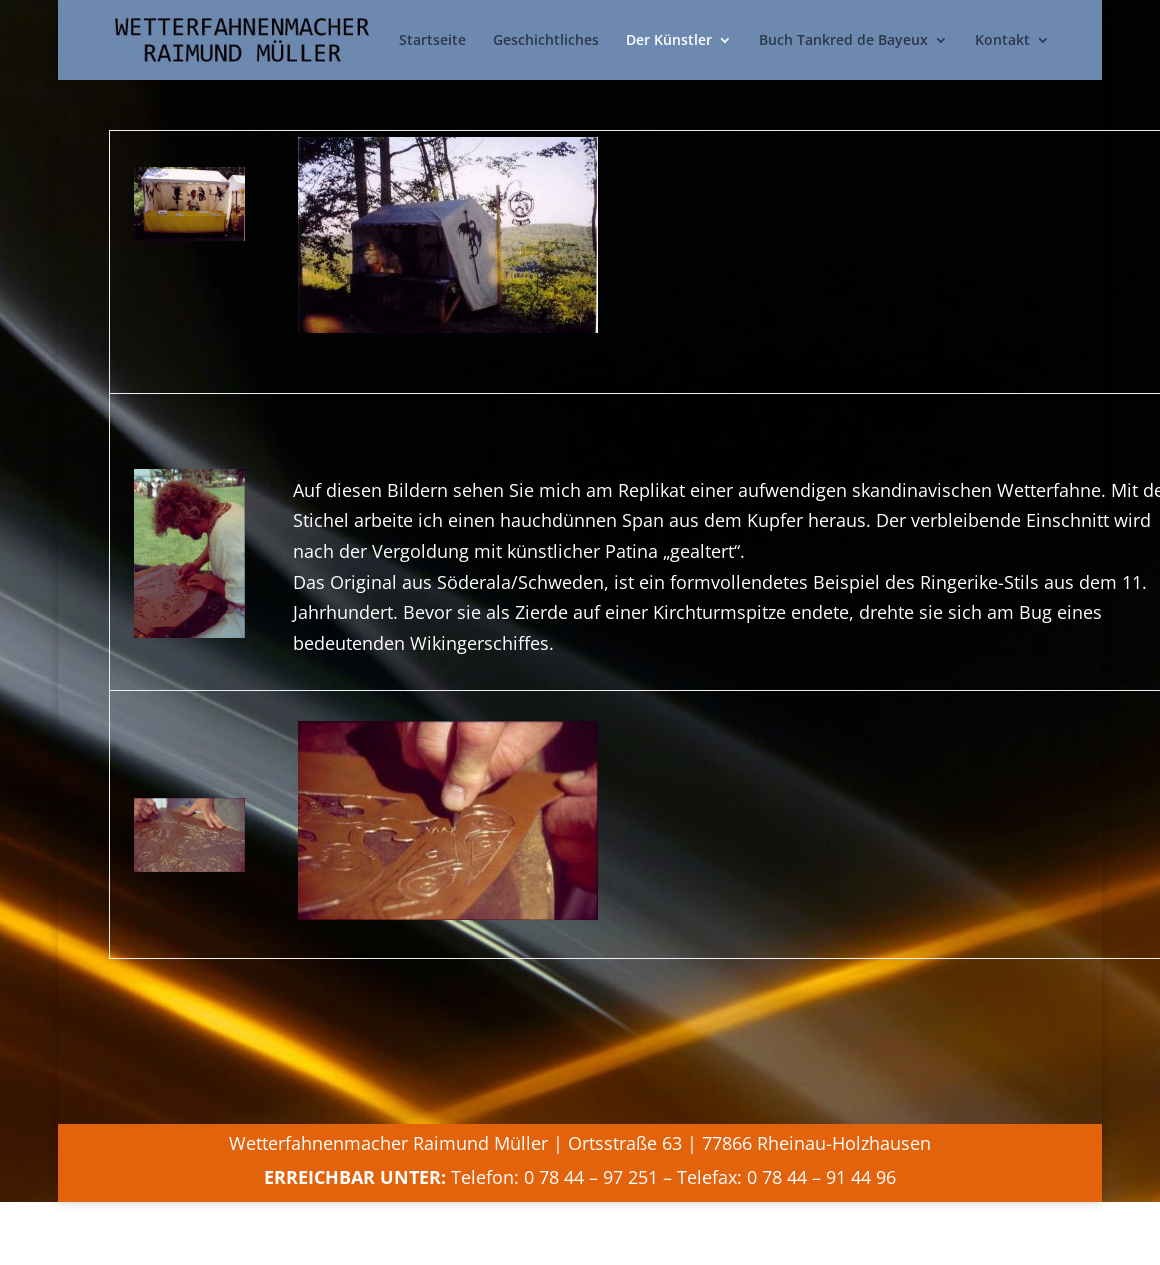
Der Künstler (669, 40)
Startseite (432, 40)
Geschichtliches (546, 40)
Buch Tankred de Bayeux (843, 40)
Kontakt (1002, 40)
